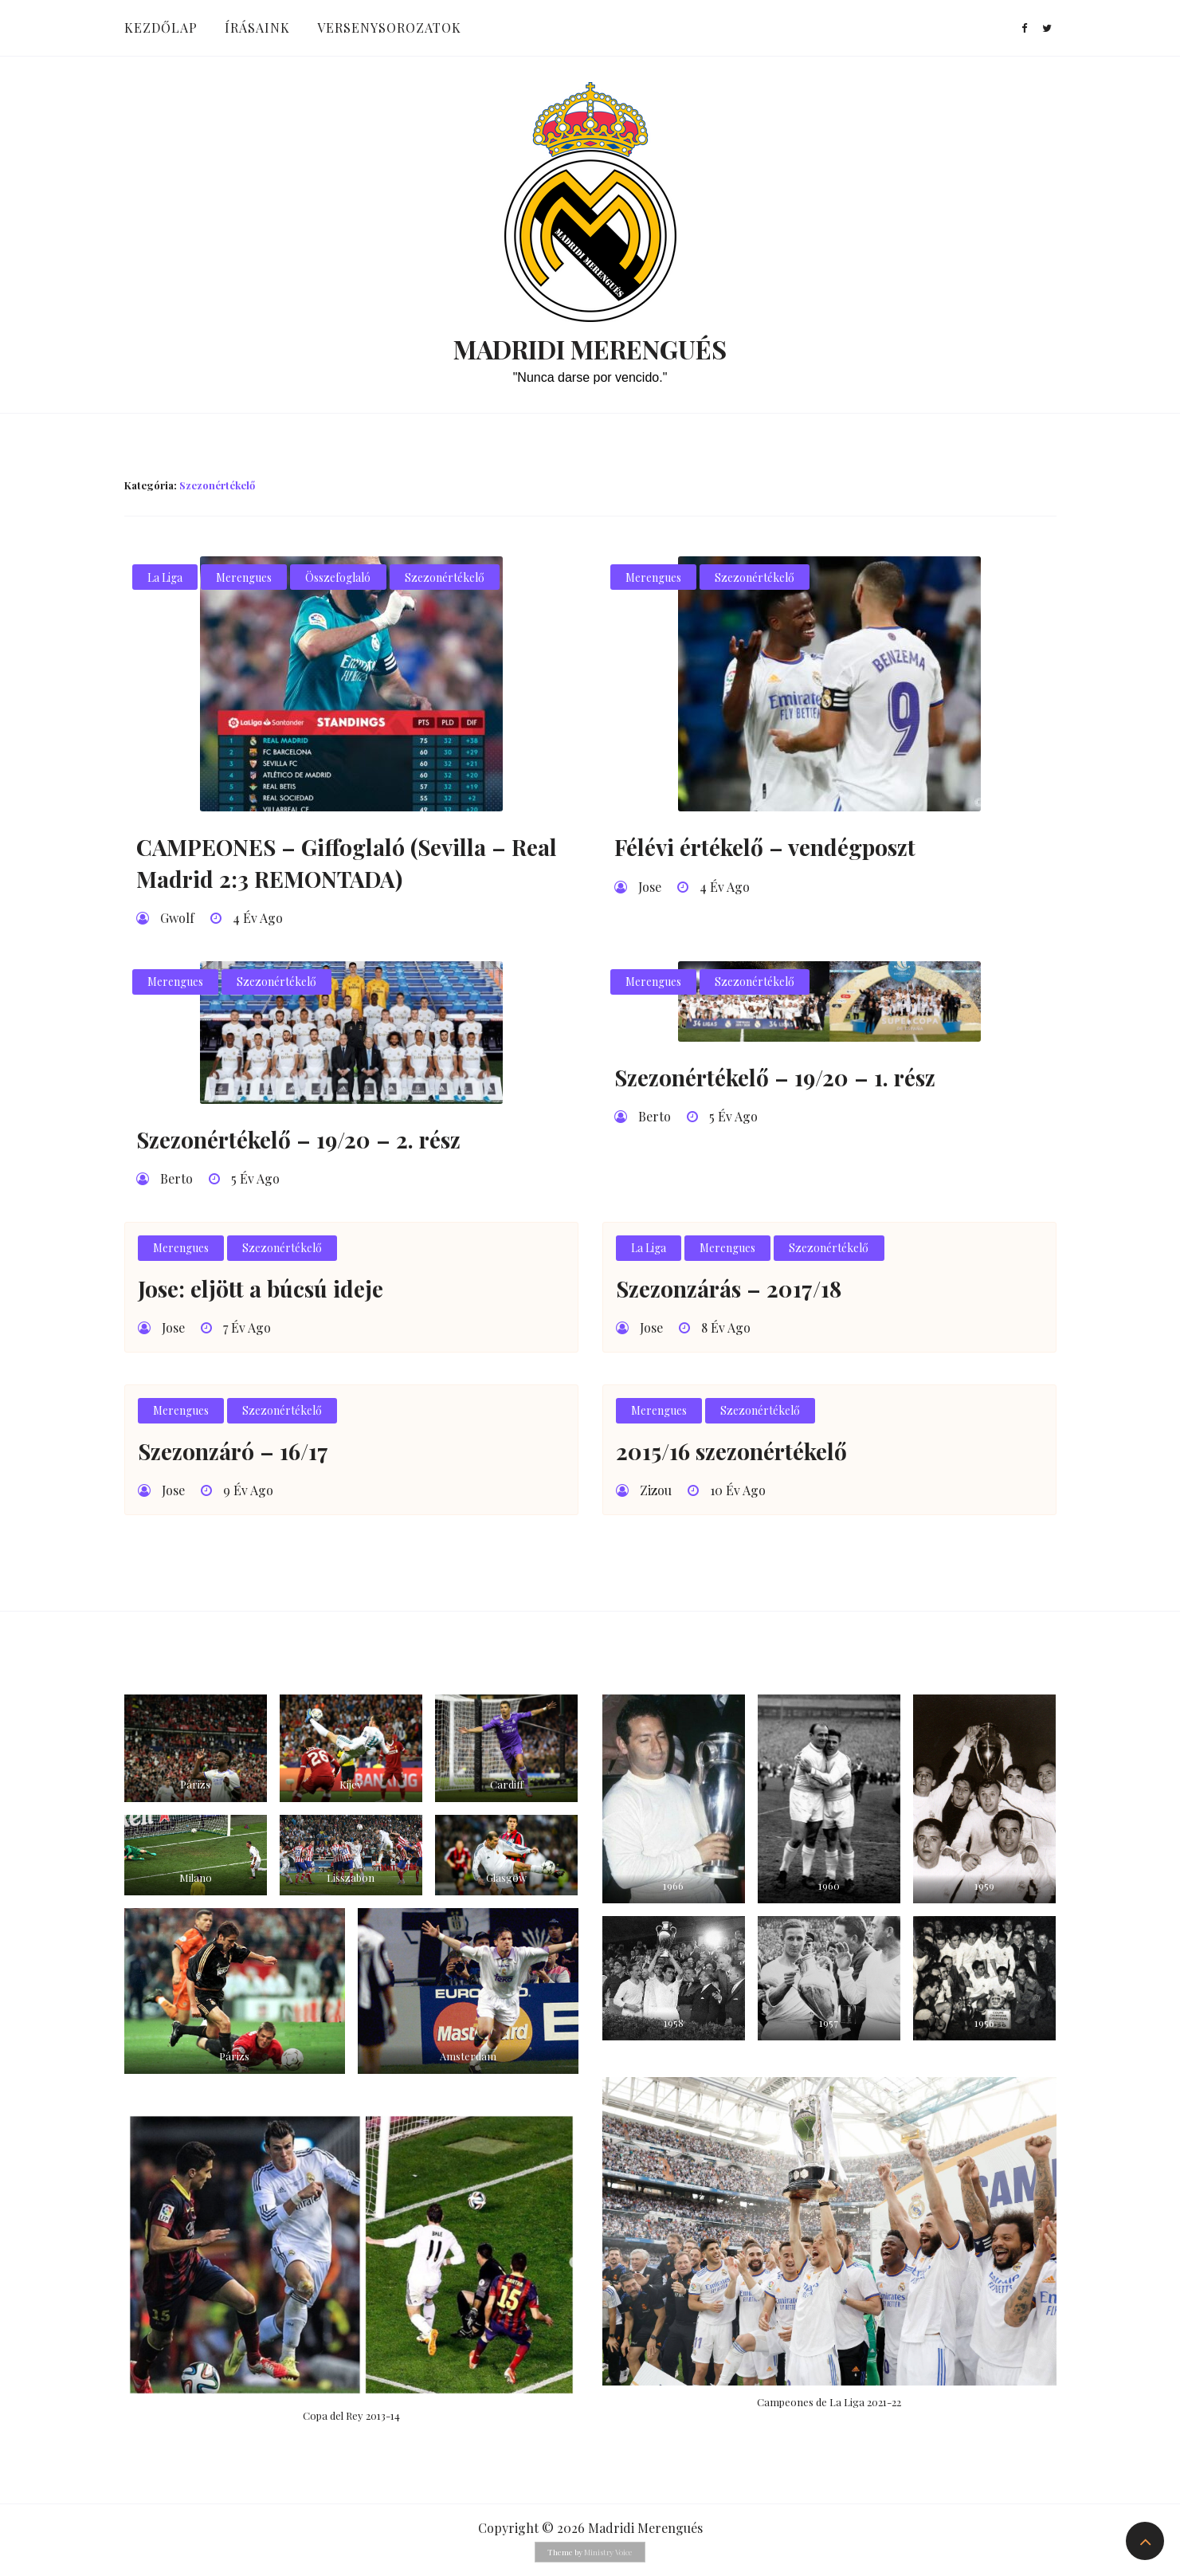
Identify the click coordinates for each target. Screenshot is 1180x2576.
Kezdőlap (161, 27)
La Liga (164, 577)
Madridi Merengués (590, 349)
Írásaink (257, 27)
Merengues (244, 577)
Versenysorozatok (389, 27)
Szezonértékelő (444, 577)
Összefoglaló (337, 577)
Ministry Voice (608, 2552)
